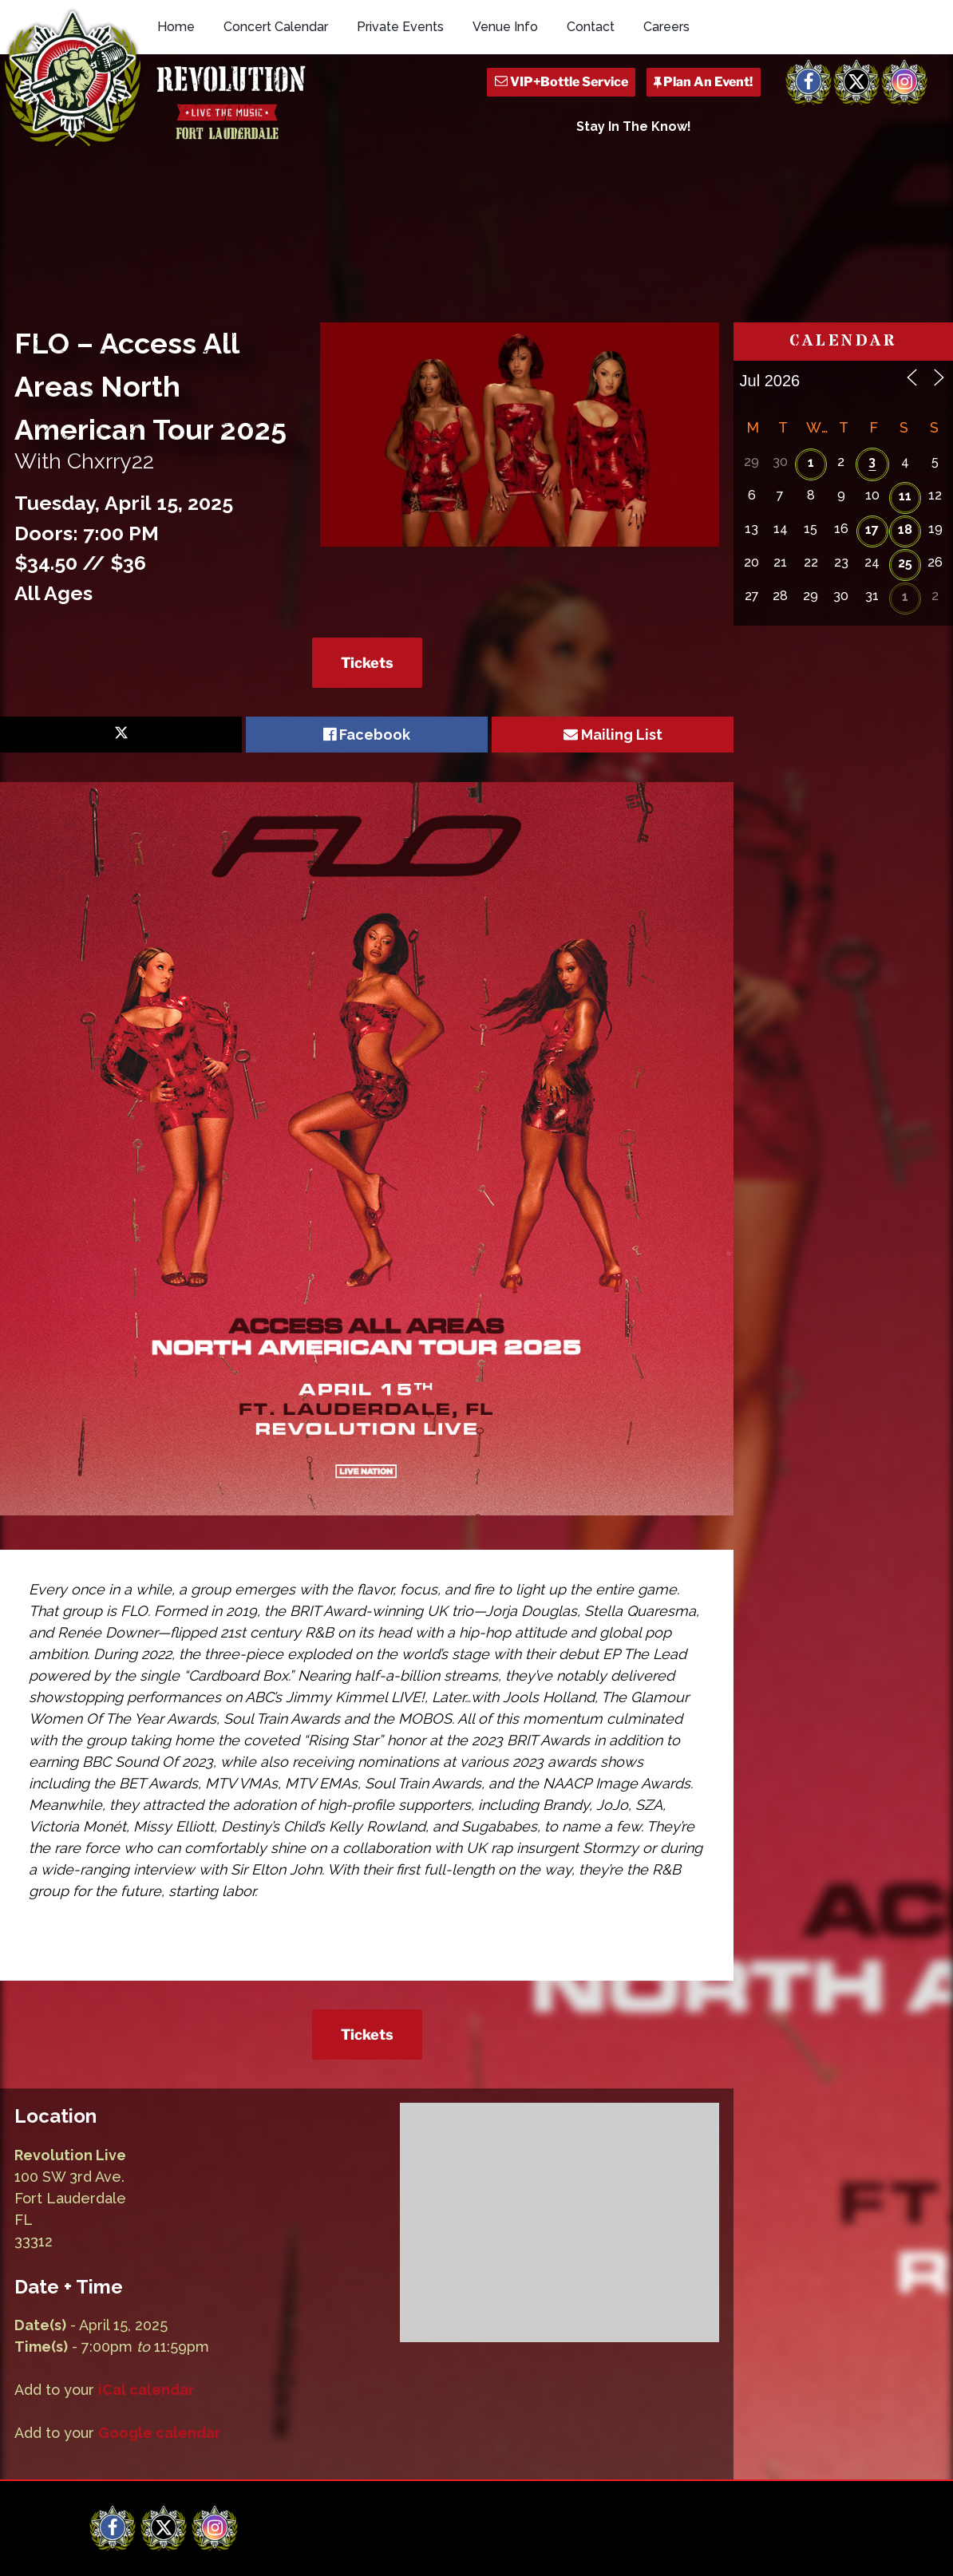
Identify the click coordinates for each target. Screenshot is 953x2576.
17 (872, 402)
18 (905, 402)
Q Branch (840, 2550)
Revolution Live (174, 2550)
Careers (666, 26)
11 (905, 369)
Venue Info (505, 26)
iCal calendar (146, 2262)
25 (905, 436)
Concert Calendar (275, 26)
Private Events (400, 26)
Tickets (367, 535)
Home (176, 26)
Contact (591, 26)
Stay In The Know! (633, 126)
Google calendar (159, 2305)
